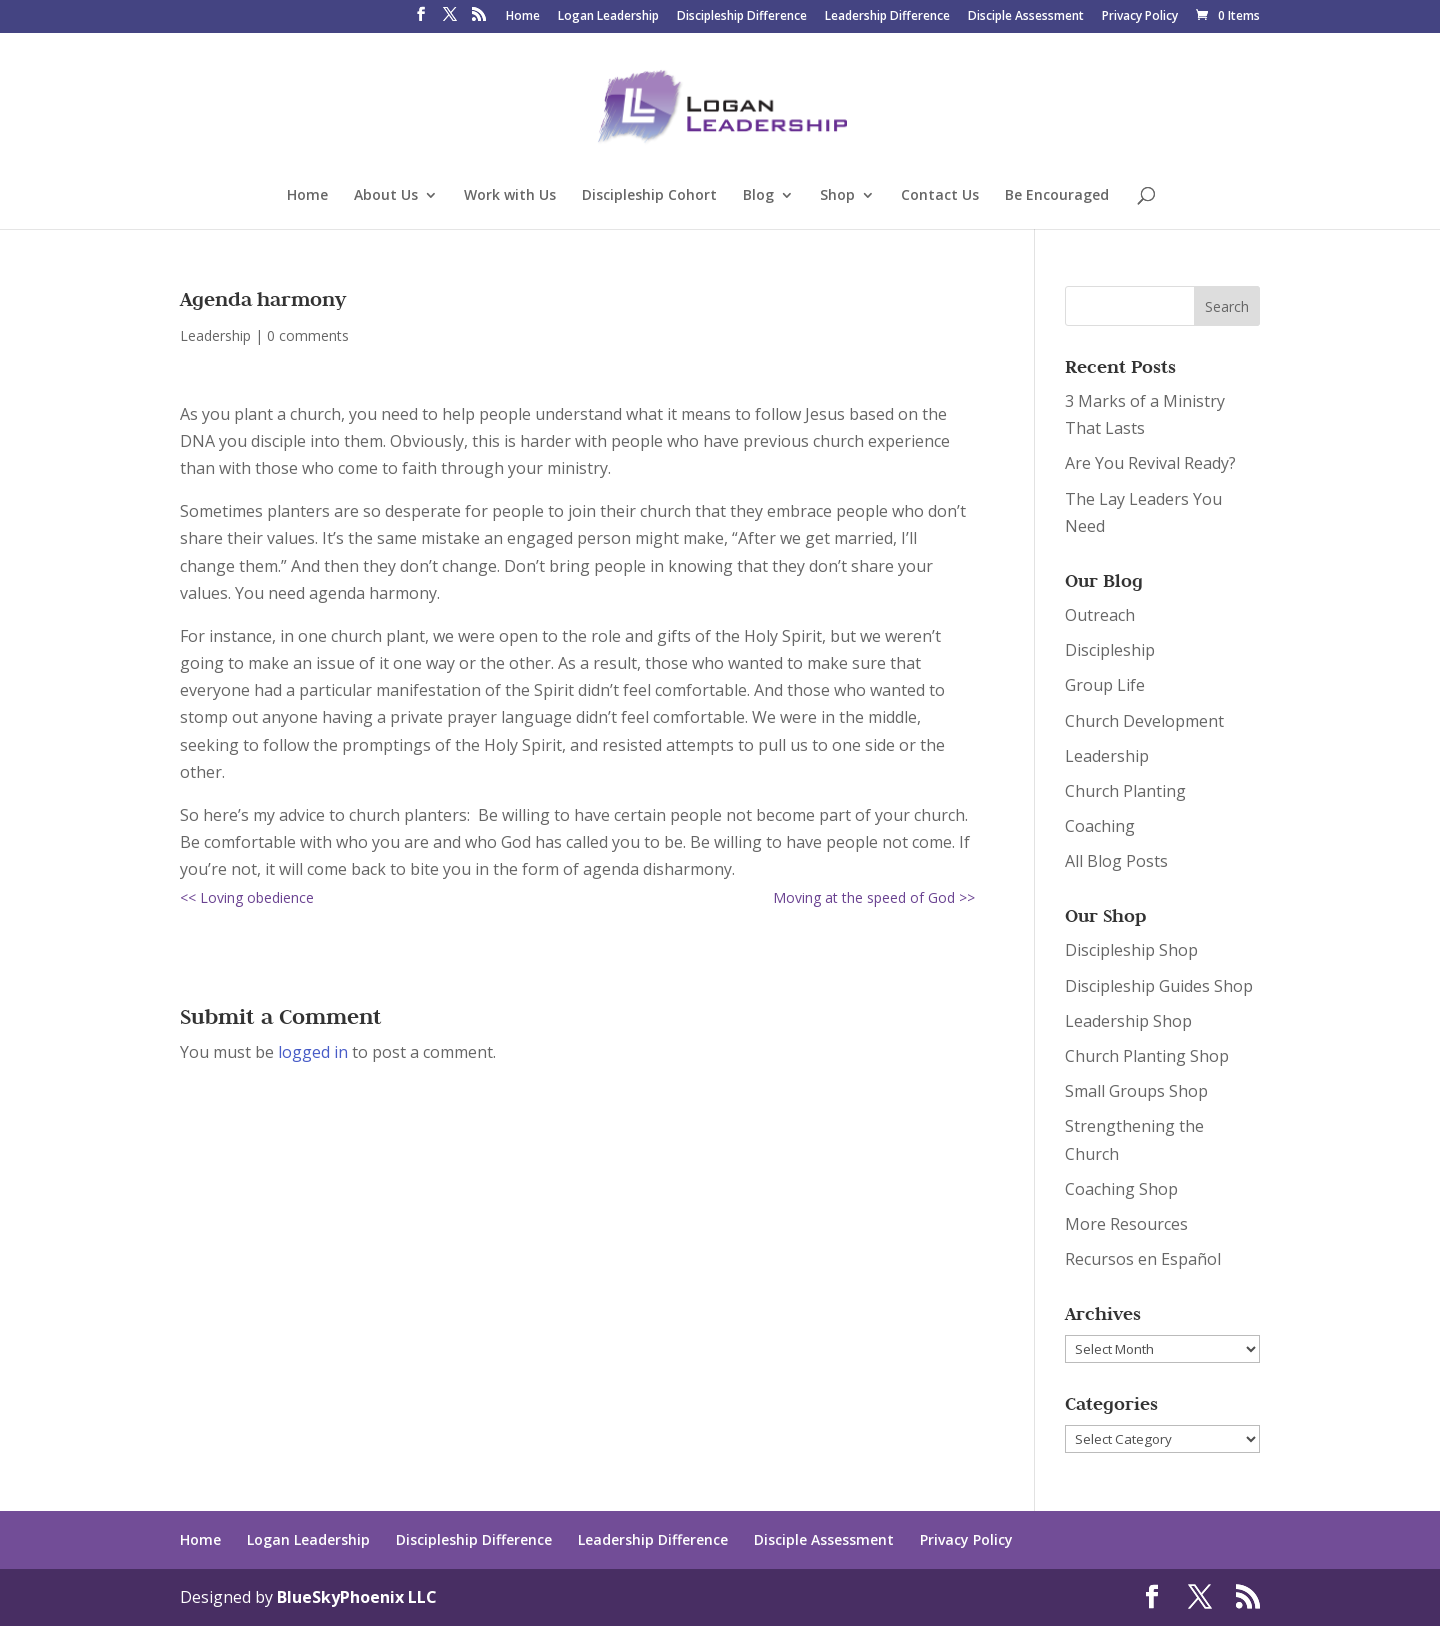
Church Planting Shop (1147, 1056)
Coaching (1100, 826)
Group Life (1105, 685)
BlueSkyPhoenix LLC (357, 1597)
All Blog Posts (1116, 861)
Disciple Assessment (1026, 17)
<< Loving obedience (247, 897)
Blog (758, 196)
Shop (837, 196)
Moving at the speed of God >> (874, 897)
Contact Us (940, 196)
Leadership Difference (887, 17)
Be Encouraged (1057, 196)
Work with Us (510, 196)
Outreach (1100, 615)
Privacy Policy (1140, 17)
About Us (386, 196)
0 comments (308, 335)
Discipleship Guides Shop (1159, 986)
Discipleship (1110, 650)
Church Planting (1125, 791)
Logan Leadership (608, 17)
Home (523, 17)
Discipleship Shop (1131, 950)
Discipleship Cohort (649, 196)
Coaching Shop (1121, 1189)
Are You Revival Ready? (1150, 463)
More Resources (1126, 1224)
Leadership (215, 335)
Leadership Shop (1128, 1021)
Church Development (1144, 721)
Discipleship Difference (742, 17)
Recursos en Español (1143, 1259)
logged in (313, 1052)
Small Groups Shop (1136, 1091)
